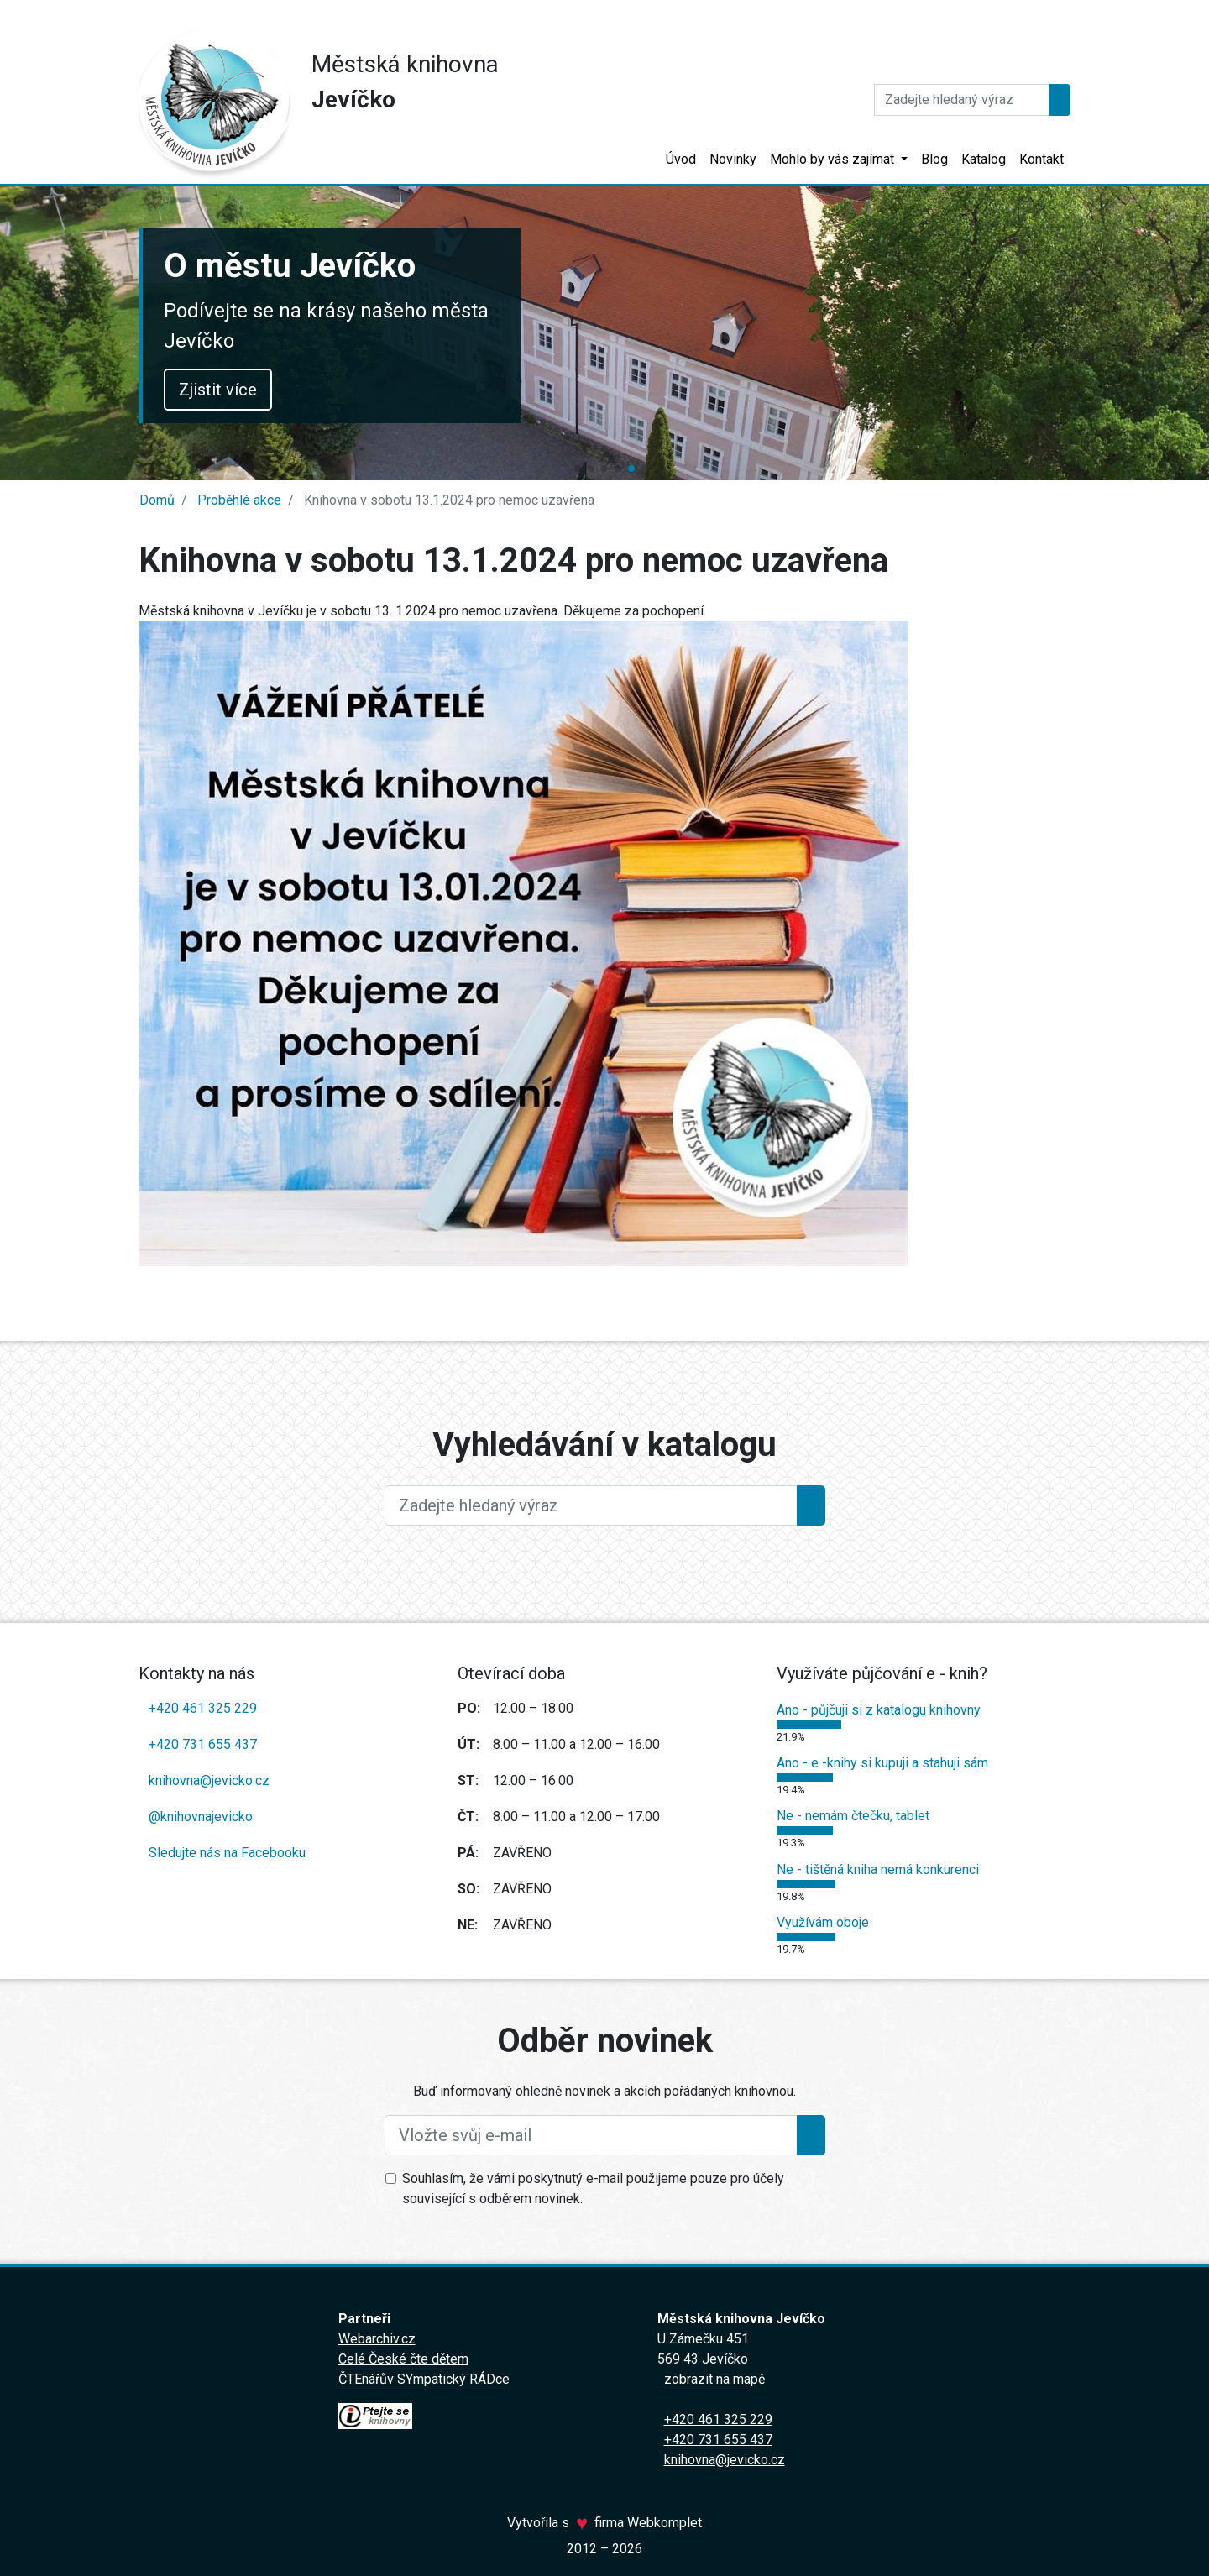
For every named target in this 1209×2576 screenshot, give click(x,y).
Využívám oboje (823, 1922)
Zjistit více (245, 390)
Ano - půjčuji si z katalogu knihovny (879, 1710)
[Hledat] (961, 100)
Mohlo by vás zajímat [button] (834, 159)
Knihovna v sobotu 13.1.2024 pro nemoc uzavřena (447, 500)
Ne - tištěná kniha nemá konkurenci (878, 1869)
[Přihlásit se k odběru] (811, 2135)
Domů (157, 500)
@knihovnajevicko (201, 1817)
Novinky (732, 159)
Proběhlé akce (237, 500)
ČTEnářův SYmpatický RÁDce (424, 2379)
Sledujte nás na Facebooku (227, 1853)
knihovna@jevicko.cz (209, 1780)
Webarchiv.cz (377, 2339)
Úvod (681, 159)
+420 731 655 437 (203, 1744)
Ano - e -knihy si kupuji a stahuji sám (882, 1763)
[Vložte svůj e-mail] (591, 2135)
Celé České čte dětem (403, 2359)
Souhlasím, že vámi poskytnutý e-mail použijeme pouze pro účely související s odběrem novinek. (593, 2188)
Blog (934, 159)
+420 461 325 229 (203, 1708)
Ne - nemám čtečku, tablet (853, 1816)
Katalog (983, 159)
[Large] (591, 1505)
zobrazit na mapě (714, 2379)
